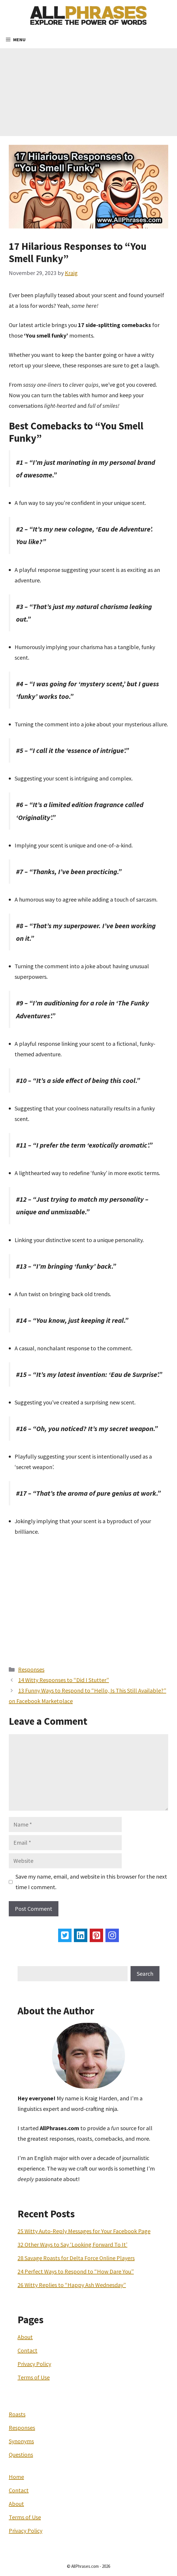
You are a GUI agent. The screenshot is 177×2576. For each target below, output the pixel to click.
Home (16, 2476)
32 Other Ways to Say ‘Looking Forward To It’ (72, 2244)
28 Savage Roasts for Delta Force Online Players (76, 2258)
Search (145, 1973)
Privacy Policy (34, 2363)
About (25, 2337)
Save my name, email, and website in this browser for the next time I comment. (91, 1882)
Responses (31, 1669)
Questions (21, 2454)
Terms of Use (34, 2377)
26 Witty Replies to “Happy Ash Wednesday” (72, 2284)
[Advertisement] (88, 92)
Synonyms (21, 2441)
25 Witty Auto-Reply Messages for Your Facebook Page (84, 2231)
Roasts (17, 2414)
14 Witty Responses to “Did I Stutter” (63, 1679)
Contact (27, 2350)
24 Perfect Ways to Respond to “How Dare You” (76, 2271)
